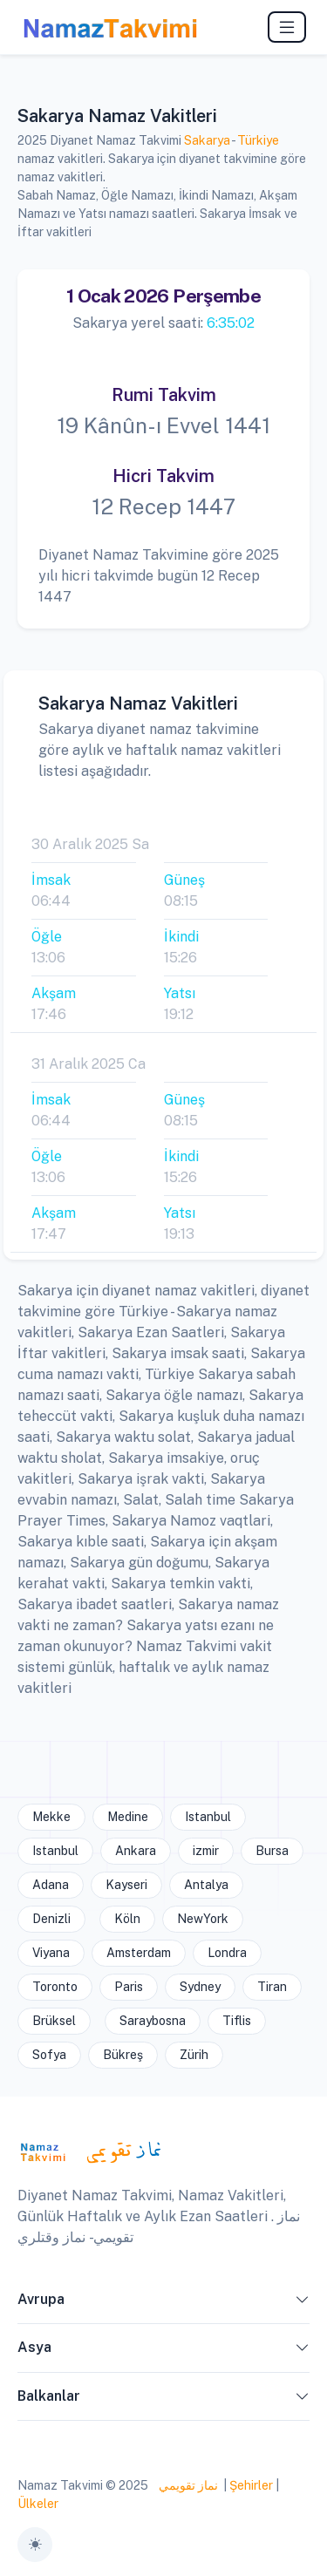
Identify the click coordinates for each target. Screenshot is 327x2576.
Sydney (200, 1987)
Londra (227, 1953)
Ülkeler (37, 2504)
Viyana (51, 1953)
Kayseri (126, 1885)
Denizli (51, 1919)
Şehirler (251, 2485)
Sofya (49, 2055)
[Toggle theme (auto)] (34, 2544)
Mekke (51, 1817)
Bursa (272, 1851)
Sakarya (207, 140)
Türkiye (258, 140)
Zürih (194, 2055)
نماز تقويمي (187, 2485)
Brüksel (54, 2021)
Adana (50, 1885)
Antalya (206, 1885)
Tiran (272, 1987)
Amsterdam (138, 1953)
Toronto (55, 1987)
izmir (206, 1851)
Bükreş (123, 2055)
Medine (127, 1817)
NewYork (202, 1919)
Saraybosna (152, 2021)
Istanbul (208, 1817)
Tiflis (236, 2021)
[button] (303, 2303)
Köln (127, 1919)
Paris (128, 1987)
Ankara (135, 1851)
